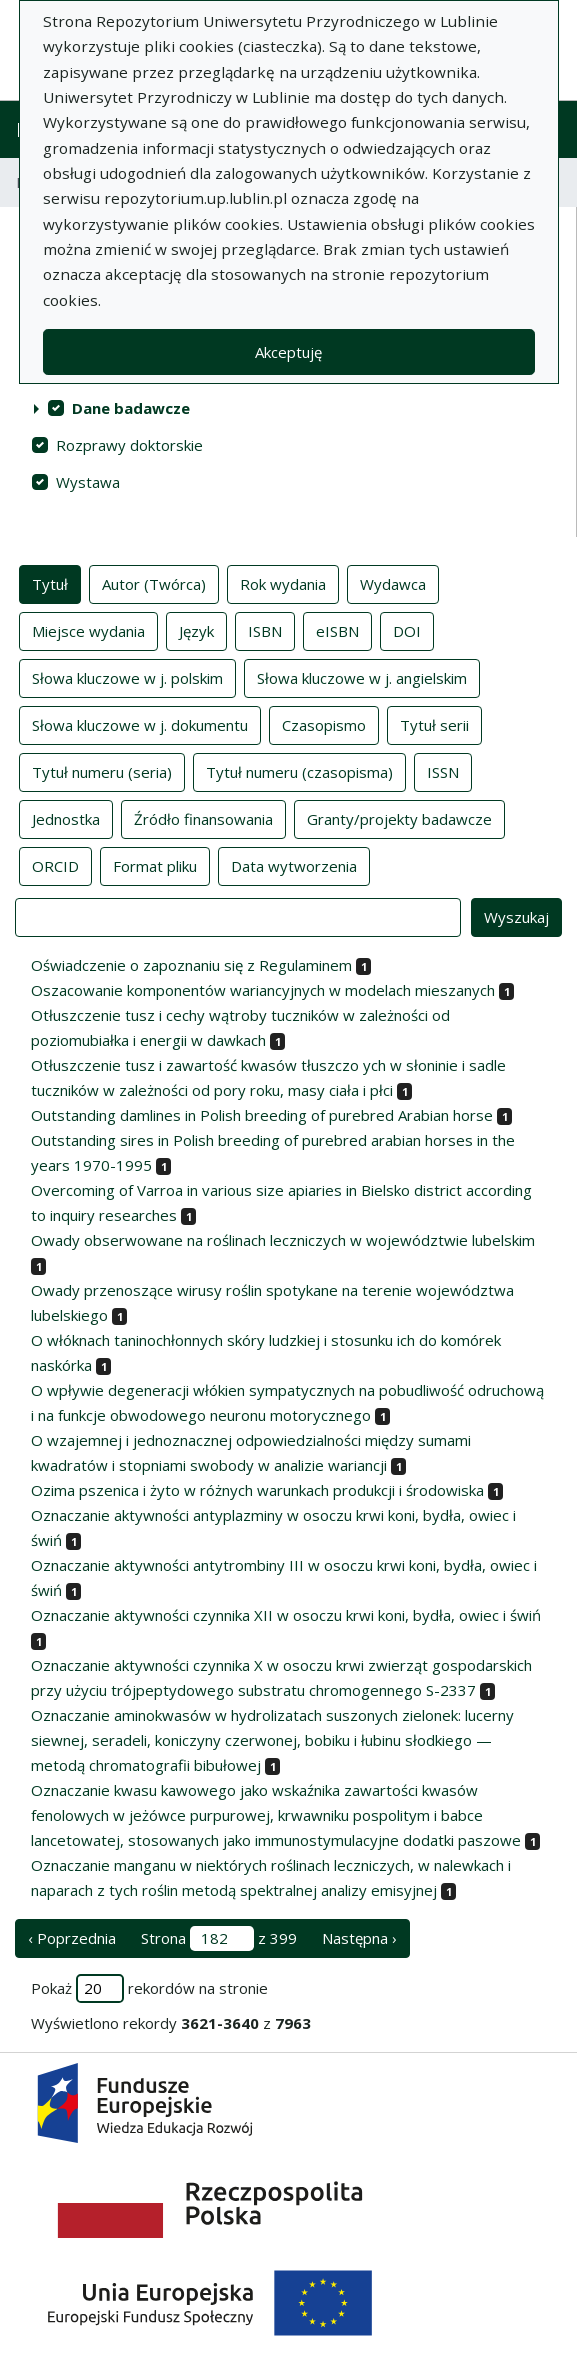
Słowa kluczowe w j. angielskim (362, 677)
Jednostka (66, 818)
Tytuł (50, 583)
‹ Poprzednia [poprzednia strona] (72, 1938)
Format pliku (155, 865)
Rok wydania (283, 583)
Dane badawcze (131, 408)
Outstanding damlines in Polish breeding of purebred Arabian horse (262, 1115)
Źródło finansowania (203, 818)
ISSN (443, 771)
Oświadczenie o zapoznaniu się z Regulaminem (191, 965)
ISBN (265, 630)
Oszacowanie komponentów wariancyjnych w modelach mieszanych (263, 990)
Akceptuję (288, 352)
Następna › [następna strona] (359, 1938)
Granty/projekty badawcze (399, 818)
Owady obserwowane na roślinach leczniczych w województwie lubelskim (283, 1240)
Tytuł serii (434, 724)
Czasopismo (324, 724)
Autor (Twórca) (154, 583)
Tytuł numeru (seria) (102, 771)
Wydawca (393, 583)
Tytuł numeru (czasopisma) (299, 771)
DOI (407, 630)
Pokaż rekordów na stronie (149, 1988)
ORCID (55, 865)
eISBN (337, 630)
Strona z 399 (219, 1938)
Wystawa (88, 482)
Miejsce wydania (88, 630)
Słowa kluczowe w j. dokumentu (140, 724)
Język (196, 630)
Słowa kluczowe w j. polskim (127, 677)
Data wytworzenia (294, 865)
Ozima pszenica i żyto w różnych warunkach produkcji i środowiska (257, 1490)
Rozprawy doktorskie (129, 445)
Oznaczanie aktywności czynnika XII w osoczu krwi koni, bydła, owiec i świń (286, 1615)
